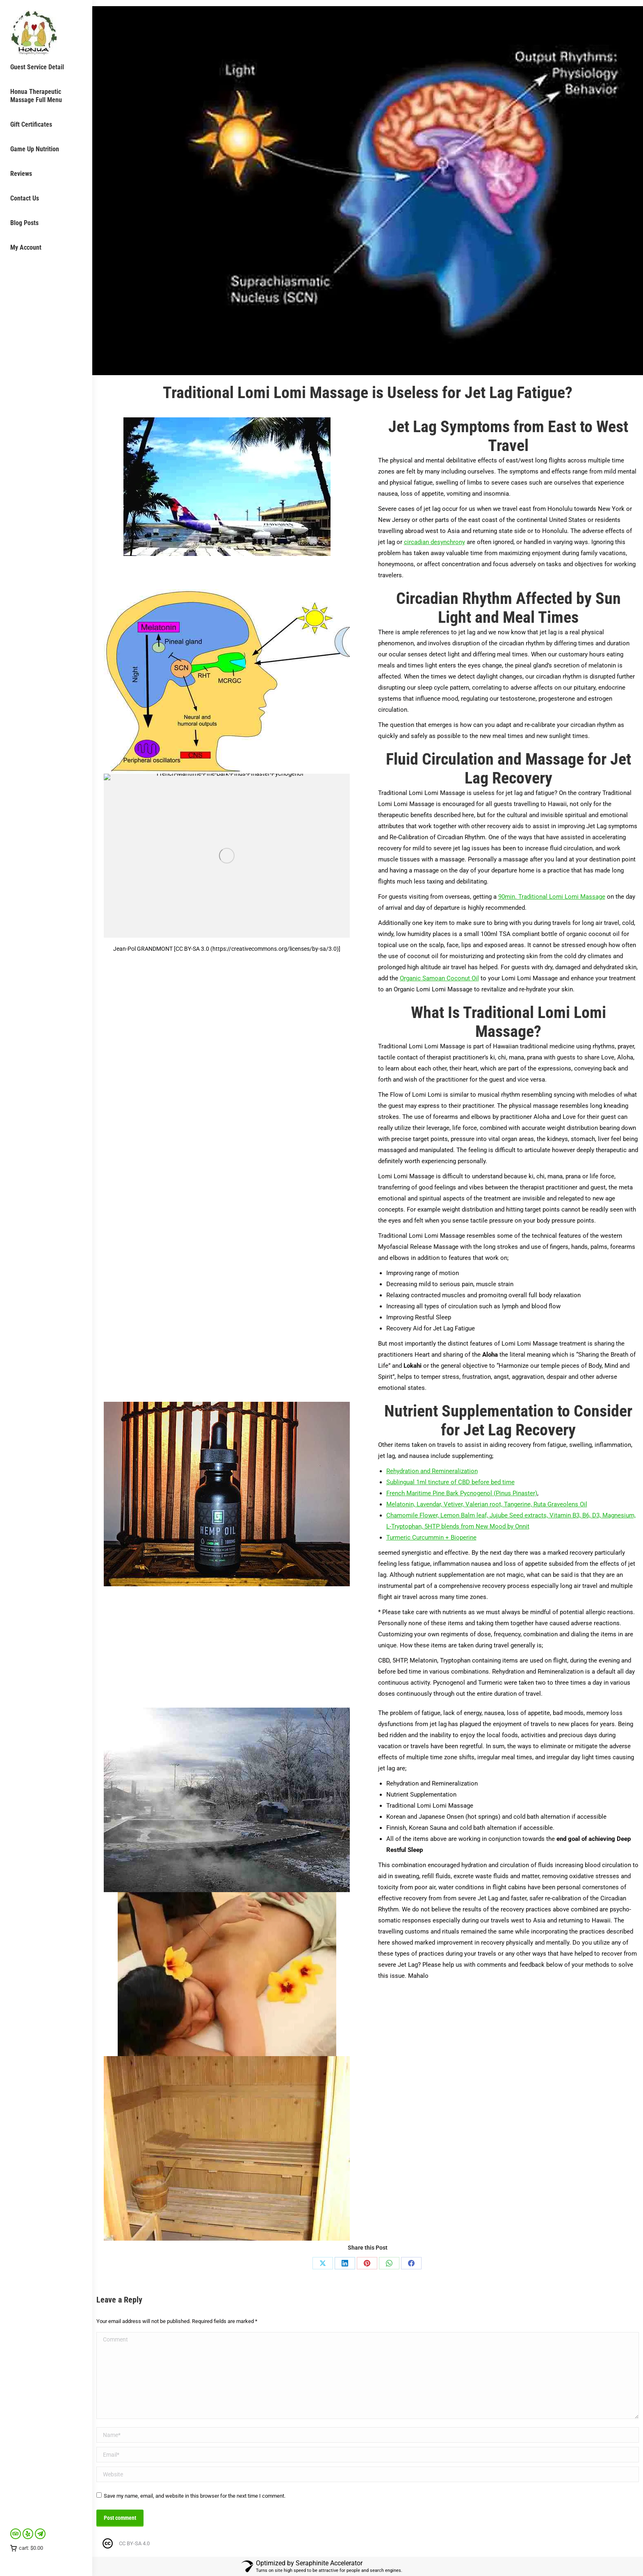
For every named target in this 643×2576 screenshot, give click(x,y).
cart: (26, 2547)
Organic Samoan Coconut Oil (439, 978)
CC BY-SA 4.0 (134, 2543)
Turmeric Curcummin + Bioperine (431, 1537)
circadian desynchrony (434, 542)
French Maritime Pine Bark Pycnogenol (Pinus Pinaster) (461, 1493)
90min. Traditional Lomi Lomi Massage (551, 896)
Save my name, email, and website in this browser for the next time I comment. (194, 2496)
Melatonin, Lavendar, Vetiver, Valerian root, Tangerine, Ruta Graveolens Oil (486, 1504)
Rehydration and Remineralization (432, 1471)
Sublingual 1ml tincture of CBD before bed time (450, 1482)
